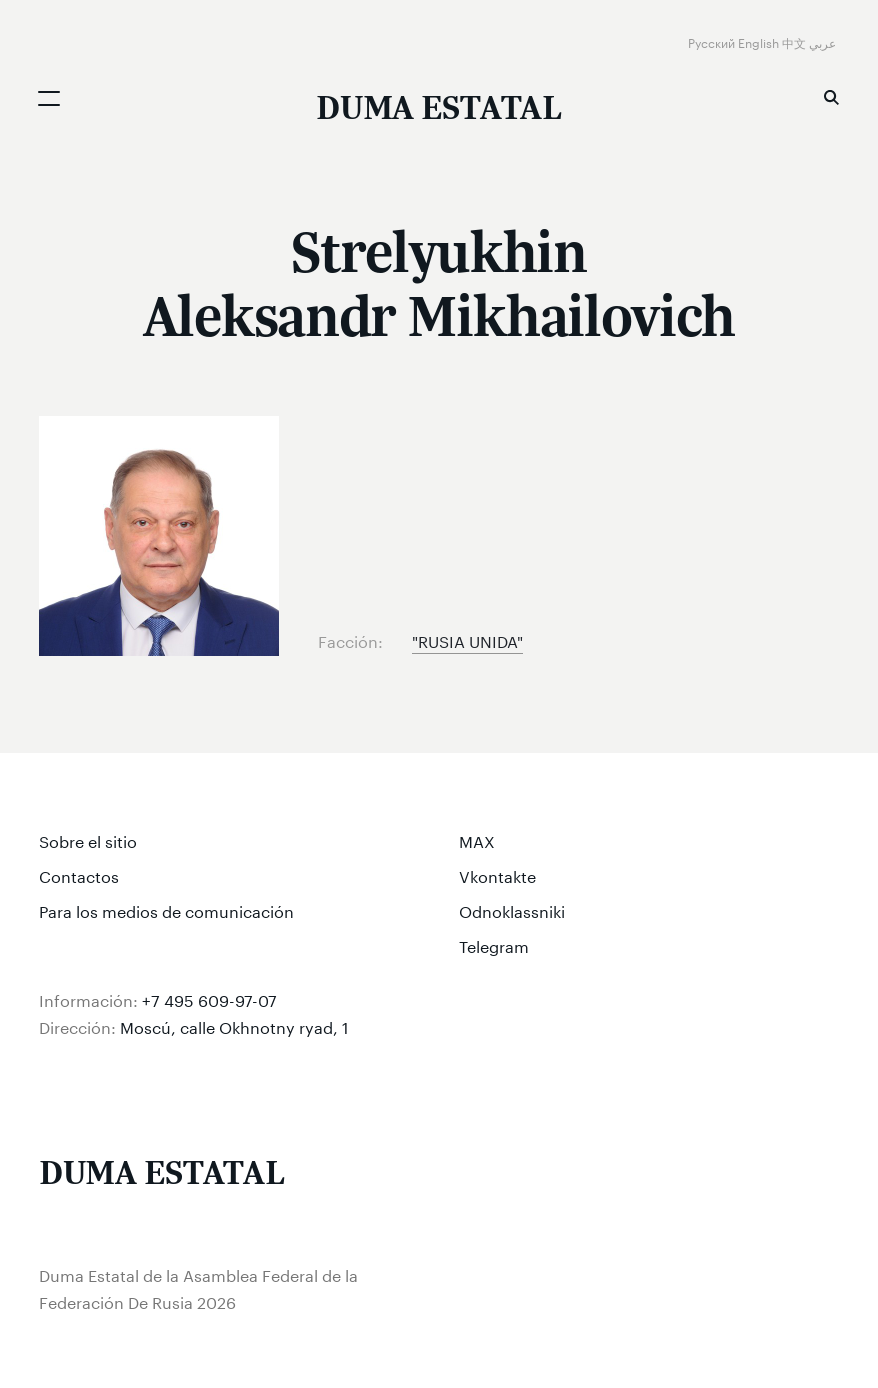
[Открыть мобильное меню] (49, 98)
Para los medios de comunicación (166, 909)
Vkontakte (497, 874)
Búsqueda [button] (831, 97)
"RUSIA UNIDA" (467, 639)
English (760, 41)
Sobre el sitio (88, 839)
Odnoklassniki (512, 909)
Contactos (79, 874)
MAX (477, 839)
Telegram (494, 944)
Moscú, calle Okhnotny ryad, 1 (234, 1025)
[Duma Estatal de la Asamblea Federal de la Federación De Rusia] (438, 110)
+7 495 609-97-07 (209, 998)
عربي (824, 41)
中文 (795, 41)
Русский (713, 41)
